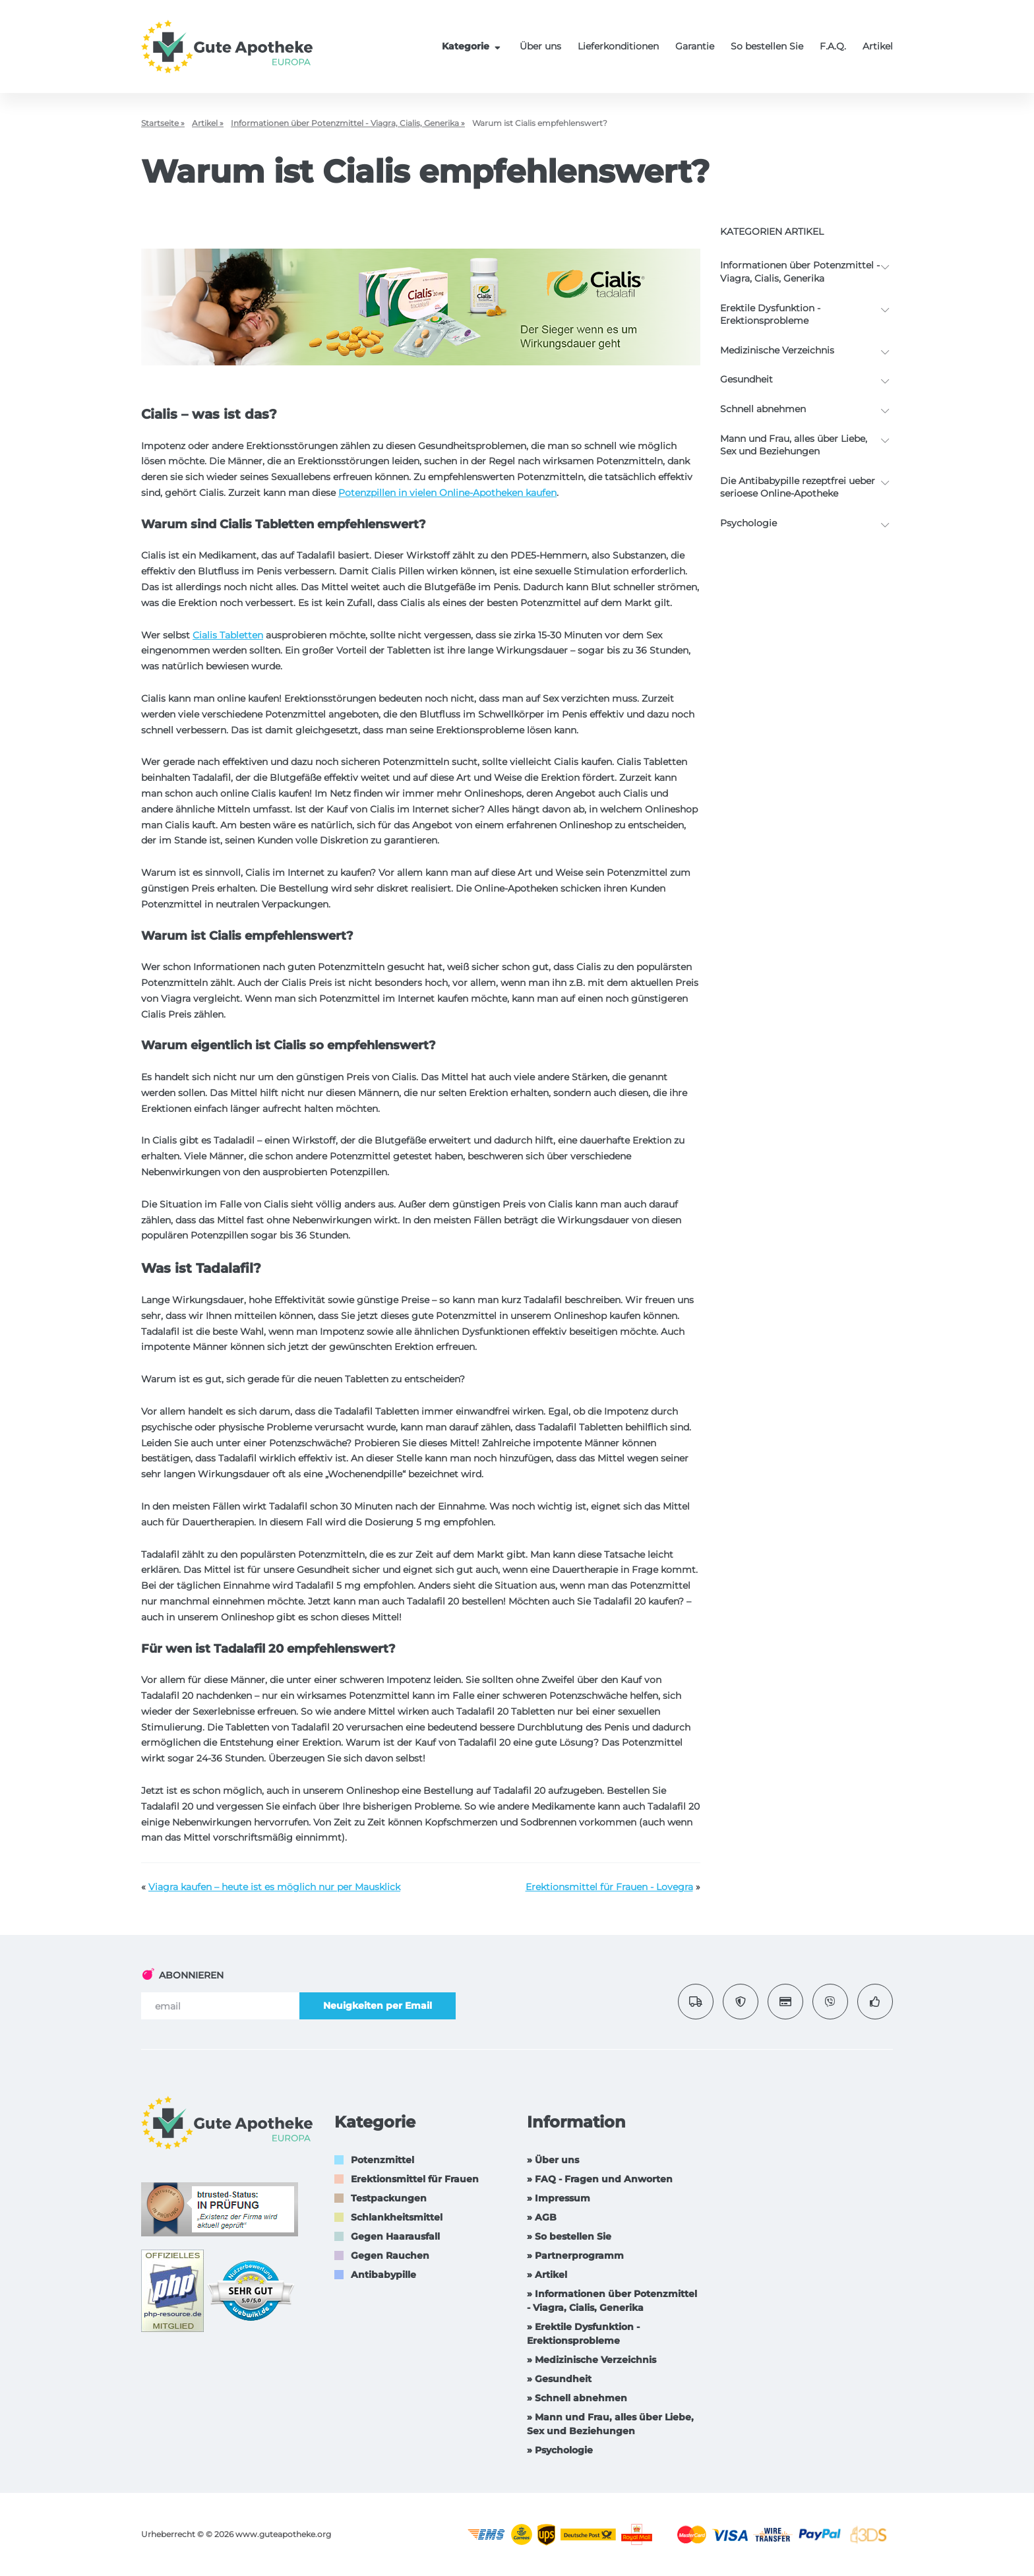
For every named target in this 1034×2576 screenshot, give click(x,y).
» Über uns (553, 2160)
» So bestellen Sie (569, 2236)
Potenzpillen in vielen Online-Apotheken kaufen (447, 493)
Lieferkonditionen (618, 46)
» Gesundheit (559, 2379)
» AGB (542, 2217)
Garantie (694, 46)
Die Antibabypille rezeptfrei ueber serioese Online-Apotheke (797, 487)
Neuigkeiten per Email (377, 2005)
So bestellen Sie (767, 46)
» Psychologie (560, 2450)
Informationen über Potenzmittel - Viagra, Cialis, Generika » (348, 123)
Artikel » (208, 123)
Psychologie (748, 523)
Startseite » (163, 123)
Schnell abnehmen (763, 409)
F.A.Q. (833, 46)
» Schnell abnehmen (577, 2398)
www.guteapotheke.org (283, 2534)
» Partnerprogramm (575, 2255)
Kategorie (473, 46)
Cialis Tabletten (228, 635)
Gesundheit (746, 379)
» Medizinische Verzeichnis (591, 2360)
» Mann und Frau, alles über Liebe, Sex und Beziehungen (610, 2424)
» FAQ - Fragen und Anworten (600, 2179)
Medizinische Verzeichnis (777, 350)
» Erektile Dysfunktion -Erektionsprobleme (583, 2333)
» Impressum (558, 2198)
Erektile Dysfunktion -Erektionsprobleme (770, 314)
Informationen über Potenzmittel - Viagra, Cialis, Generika (800, 271)
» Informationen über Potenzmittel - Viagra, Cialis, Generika (612, 2301)
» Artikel (547, 2275)
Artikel (878, 46)
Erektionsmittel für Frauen (415, 2179)
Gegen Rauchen (390, 2255)
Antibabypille (383, 2275)
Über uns (540, 46)
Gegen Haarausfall (395, 2236)
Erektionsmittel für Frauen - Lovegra (609, 1887)
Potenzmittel (382, 2160)
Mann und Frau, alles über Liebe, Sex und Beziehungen (793, 445)
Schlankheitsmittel (396, 2217)
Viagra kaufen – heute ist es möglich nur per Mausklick (274, 1887)
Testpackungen (389, 2198)
